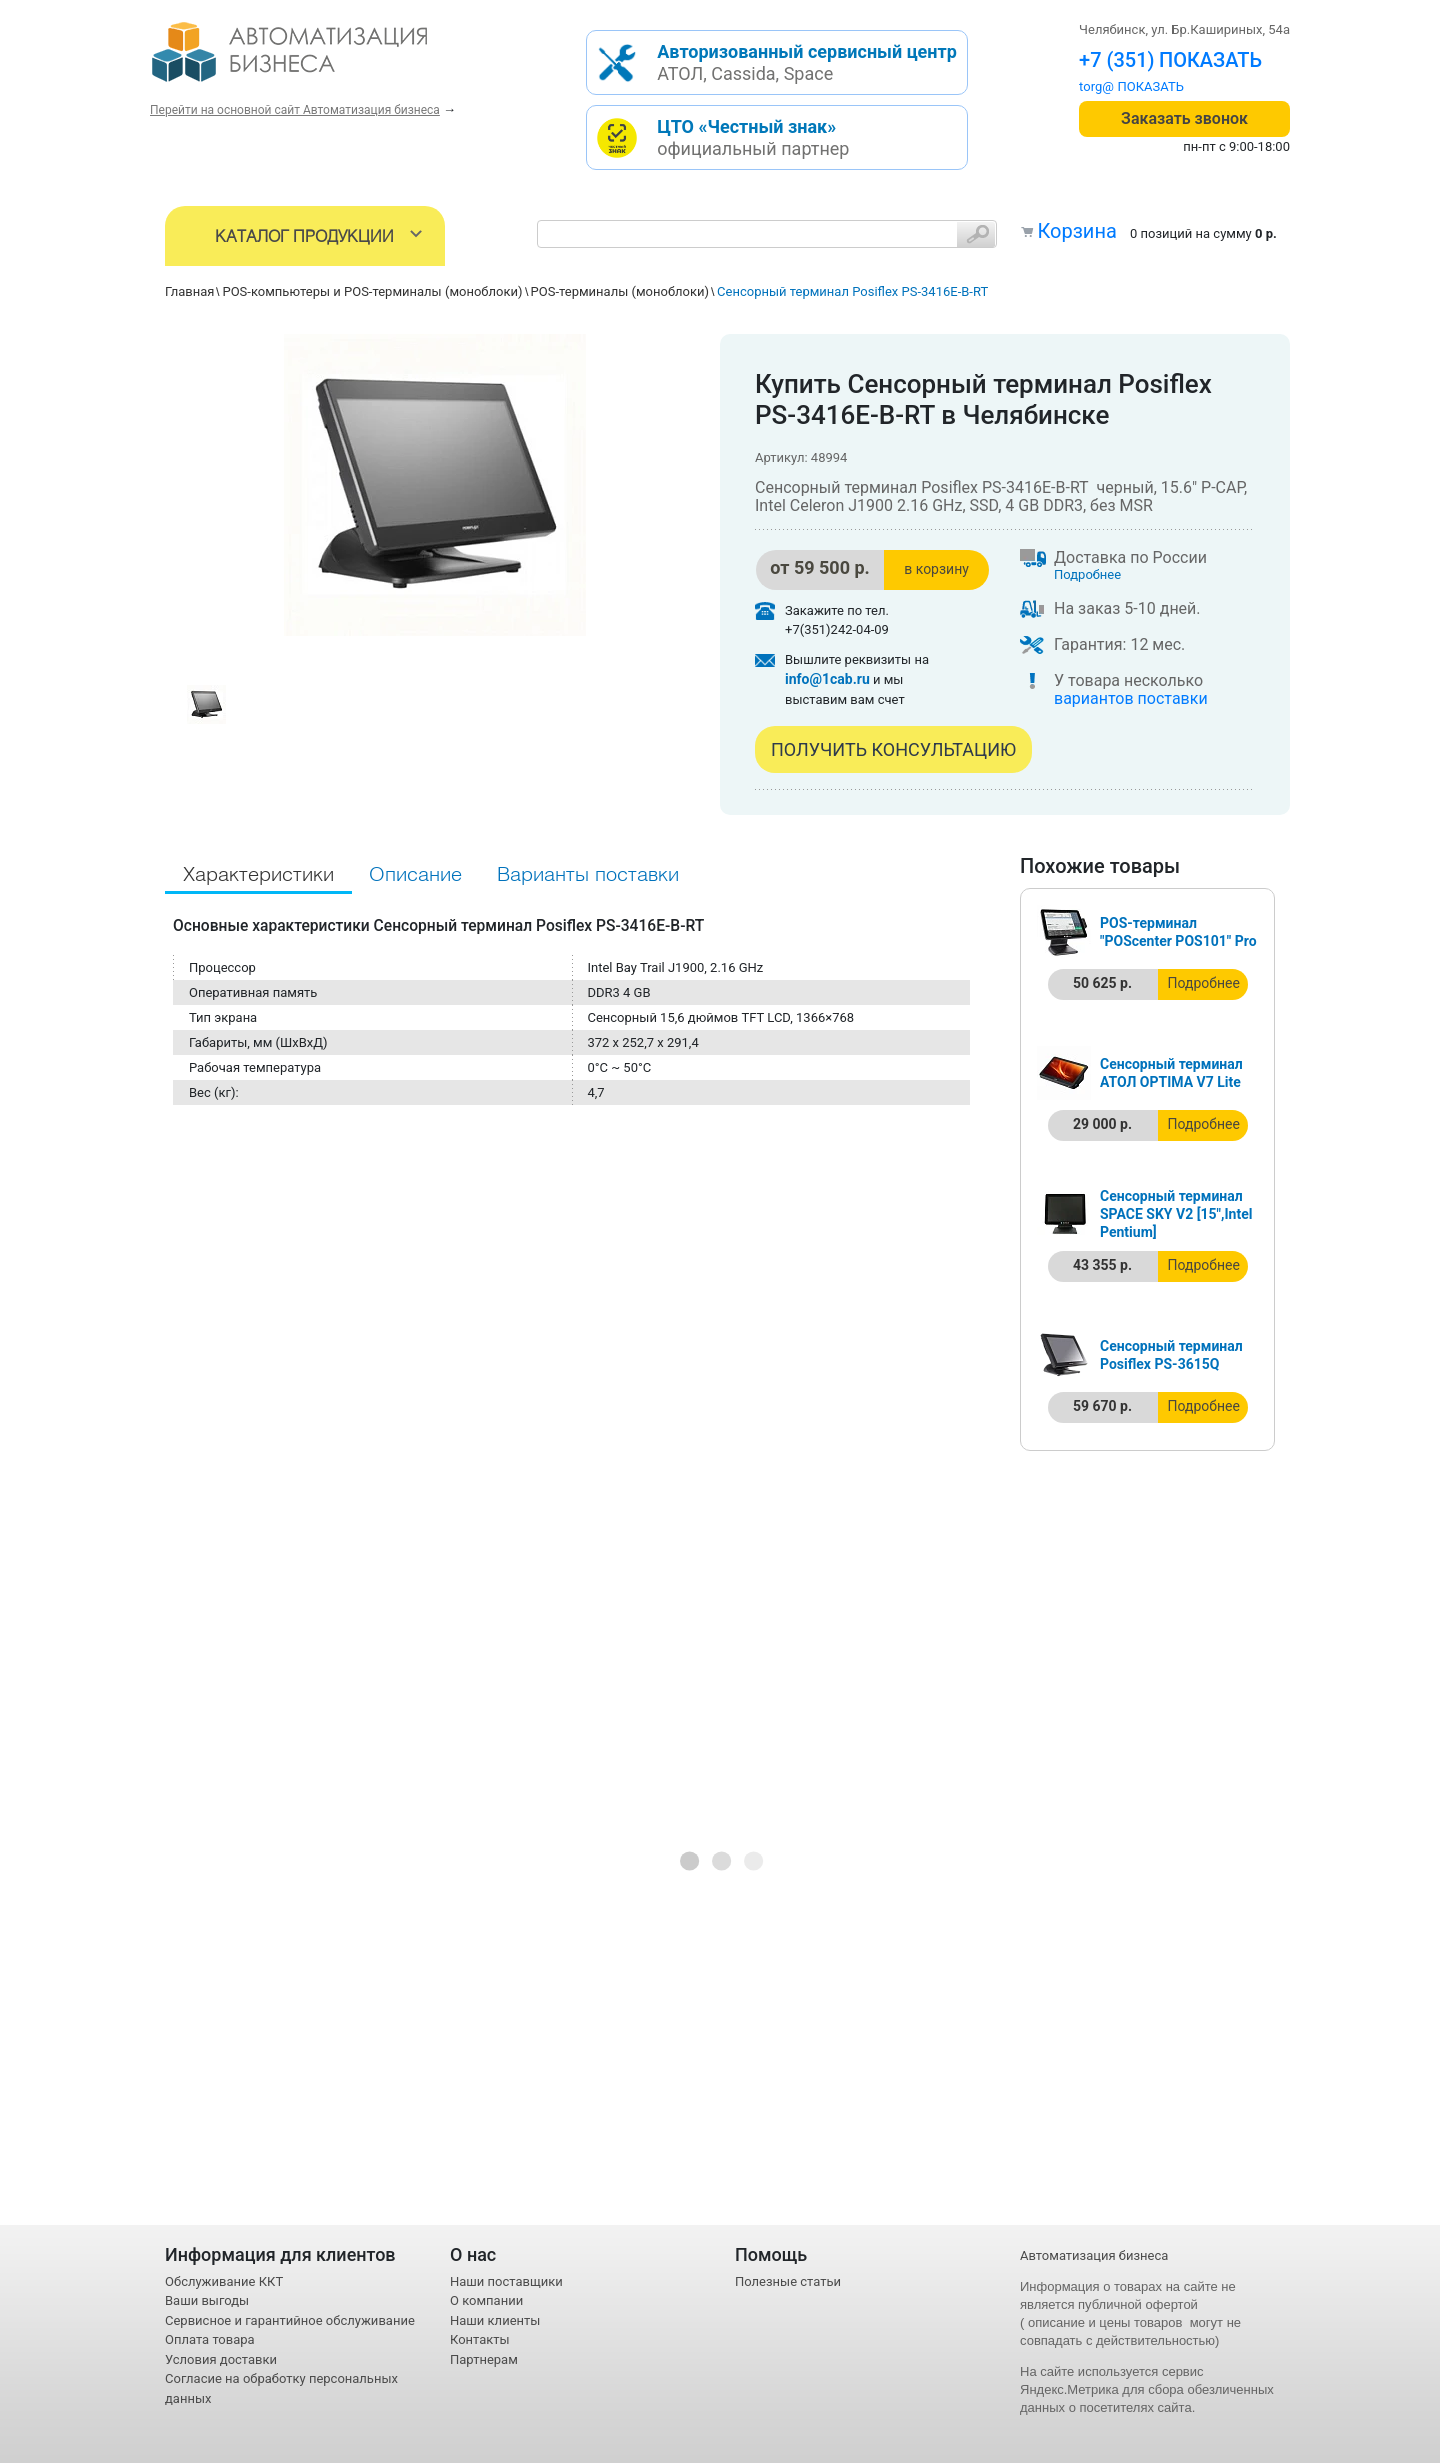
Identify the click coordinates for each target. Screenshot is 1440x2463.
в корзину (936, 569)
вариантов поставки (1131, 698)
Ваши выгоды (207, 2300)
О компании (486, 2300)
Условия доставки (221, 2359)
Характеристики (258, 875)
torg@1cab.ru (1118, 86)
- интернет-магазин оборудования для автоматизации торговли (312, 60)
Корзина (1076, 231)
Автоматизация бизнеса (1094, 2255)
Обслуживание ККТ (224, 2281)
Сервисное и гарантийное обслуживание (290, 2320)
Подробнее (1087, 574)
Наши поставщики (506, 2281)
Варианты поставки (588, 875)
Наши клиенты (495, 2320)
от (820, 567)
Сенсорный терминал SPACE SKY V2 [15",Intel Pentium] (1176, 1214)
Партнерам (484, 2359)
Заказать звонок (1184, 118)
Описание (415, 875)
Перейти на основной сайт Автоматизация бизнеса (295, 110)
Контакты (480, 2339)
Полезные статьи (788, 2281)
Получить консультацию (893, 749)
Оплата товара (210, 2339)
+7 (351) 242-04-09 (1166, 60)
